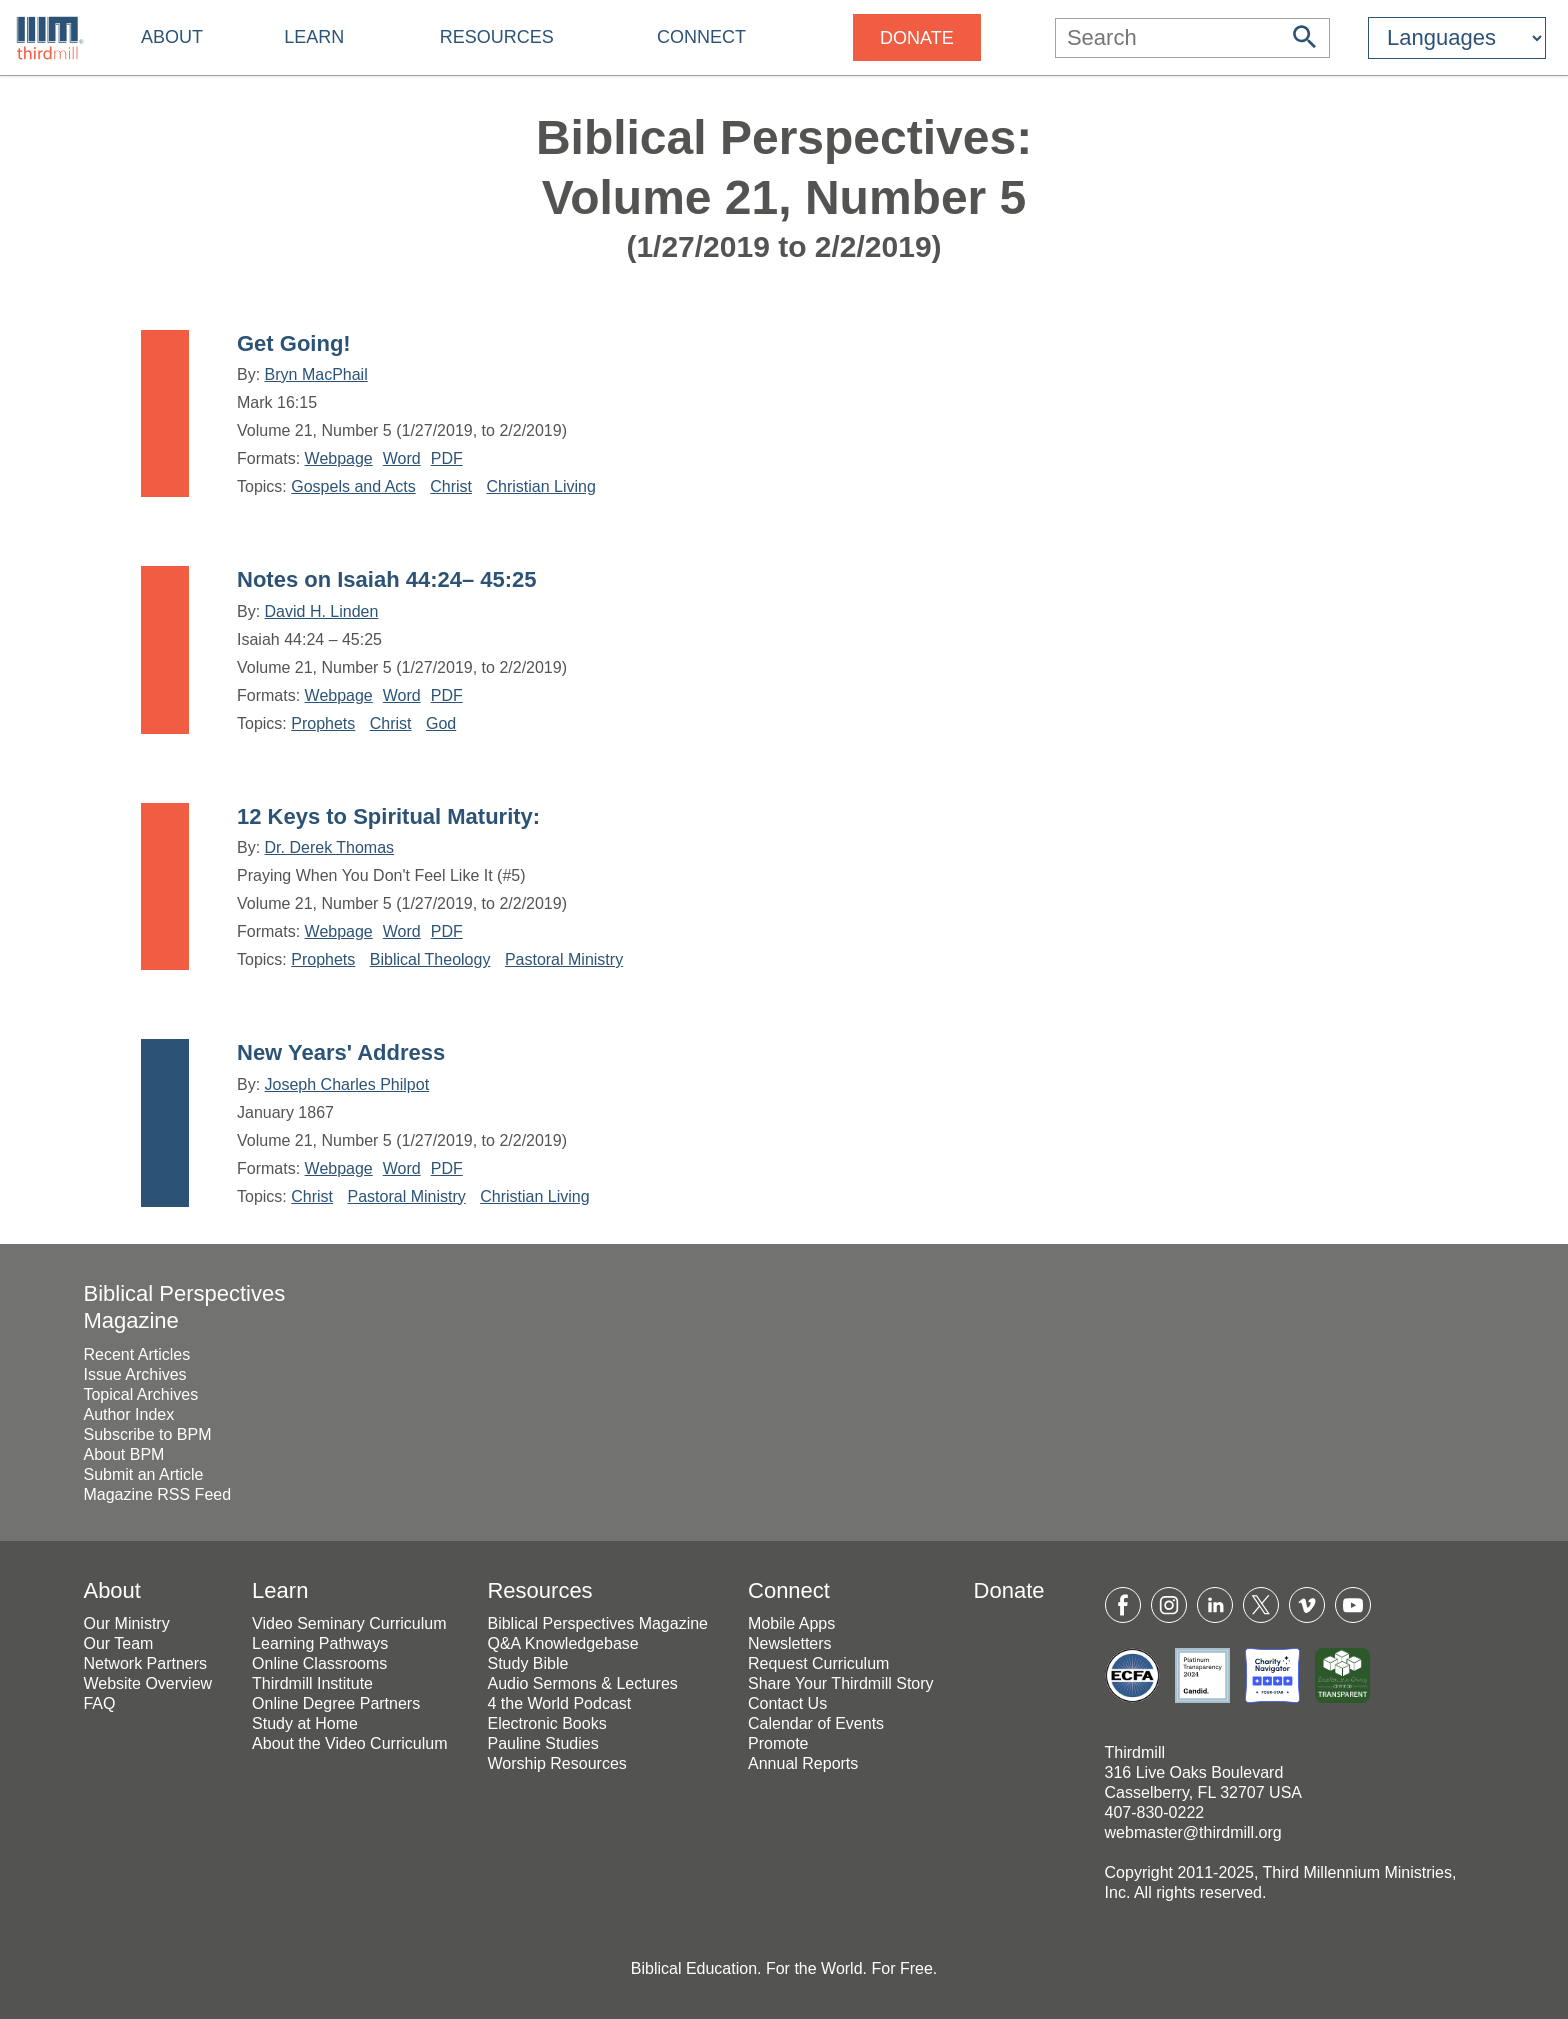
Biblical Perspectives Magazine (597, 1623)
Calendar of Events (816, 1723)
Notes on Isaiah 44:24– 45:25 (387, 579)
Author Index (128, 1414)
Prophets (323, 723)
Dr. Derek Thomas (330, 847)
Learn (314, 37)
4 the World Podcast (559, 1703)
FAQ (99, 1703)
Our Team (118, 1643)
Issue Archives (134, 1374)
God (441, 723)
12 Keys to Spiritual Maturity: (388, 816)
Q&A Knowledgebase (562, 1643)
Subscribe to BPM (147, 1434)
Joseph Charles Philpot (347, 1084)
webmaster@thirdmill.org (1193, 1832)
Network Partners (145, 1663)
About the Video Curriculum (349, 1743)
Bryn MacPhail (316, 374)
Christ (451, 486)
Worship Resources (556, 1763)
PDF (447, 458)
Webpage (339, 458)
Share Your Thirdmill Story (841, 1683)
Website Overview (147, 1683)
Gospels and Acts (353, 486)
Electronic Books (546, 1723)
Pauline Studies (542, 1743)
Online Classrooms (319, 1663)
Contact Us (787, 1703)
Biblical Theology (430, 959)
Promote (778, 1743)
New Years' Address (341, 1052)
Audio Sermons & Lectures (582, 1683)
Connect (701, 37)
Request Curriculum (818, 1663)
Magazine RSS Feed (157, 1494)
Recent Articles (136, 1354)
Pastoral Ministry (564, 959)
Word (402, 458)
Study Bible (527, 1663)
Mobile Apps (791, 1623)
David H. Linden (322, 611)
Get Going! (294, 343)
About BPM (123, 1454)
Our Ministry (126, 1623)
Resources (497, 37)
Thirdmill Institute (312, 1683)
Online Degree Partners (336, 1703)
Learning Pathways (320, 1643)
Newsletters (790, 1643)
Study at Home (305, 1723)
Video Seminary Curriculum (349, 1623)
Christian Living (540, 486)
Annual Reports (803, 1763)
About (172, 37)
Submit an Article (143, 1474)
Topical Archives (140, 1394)
